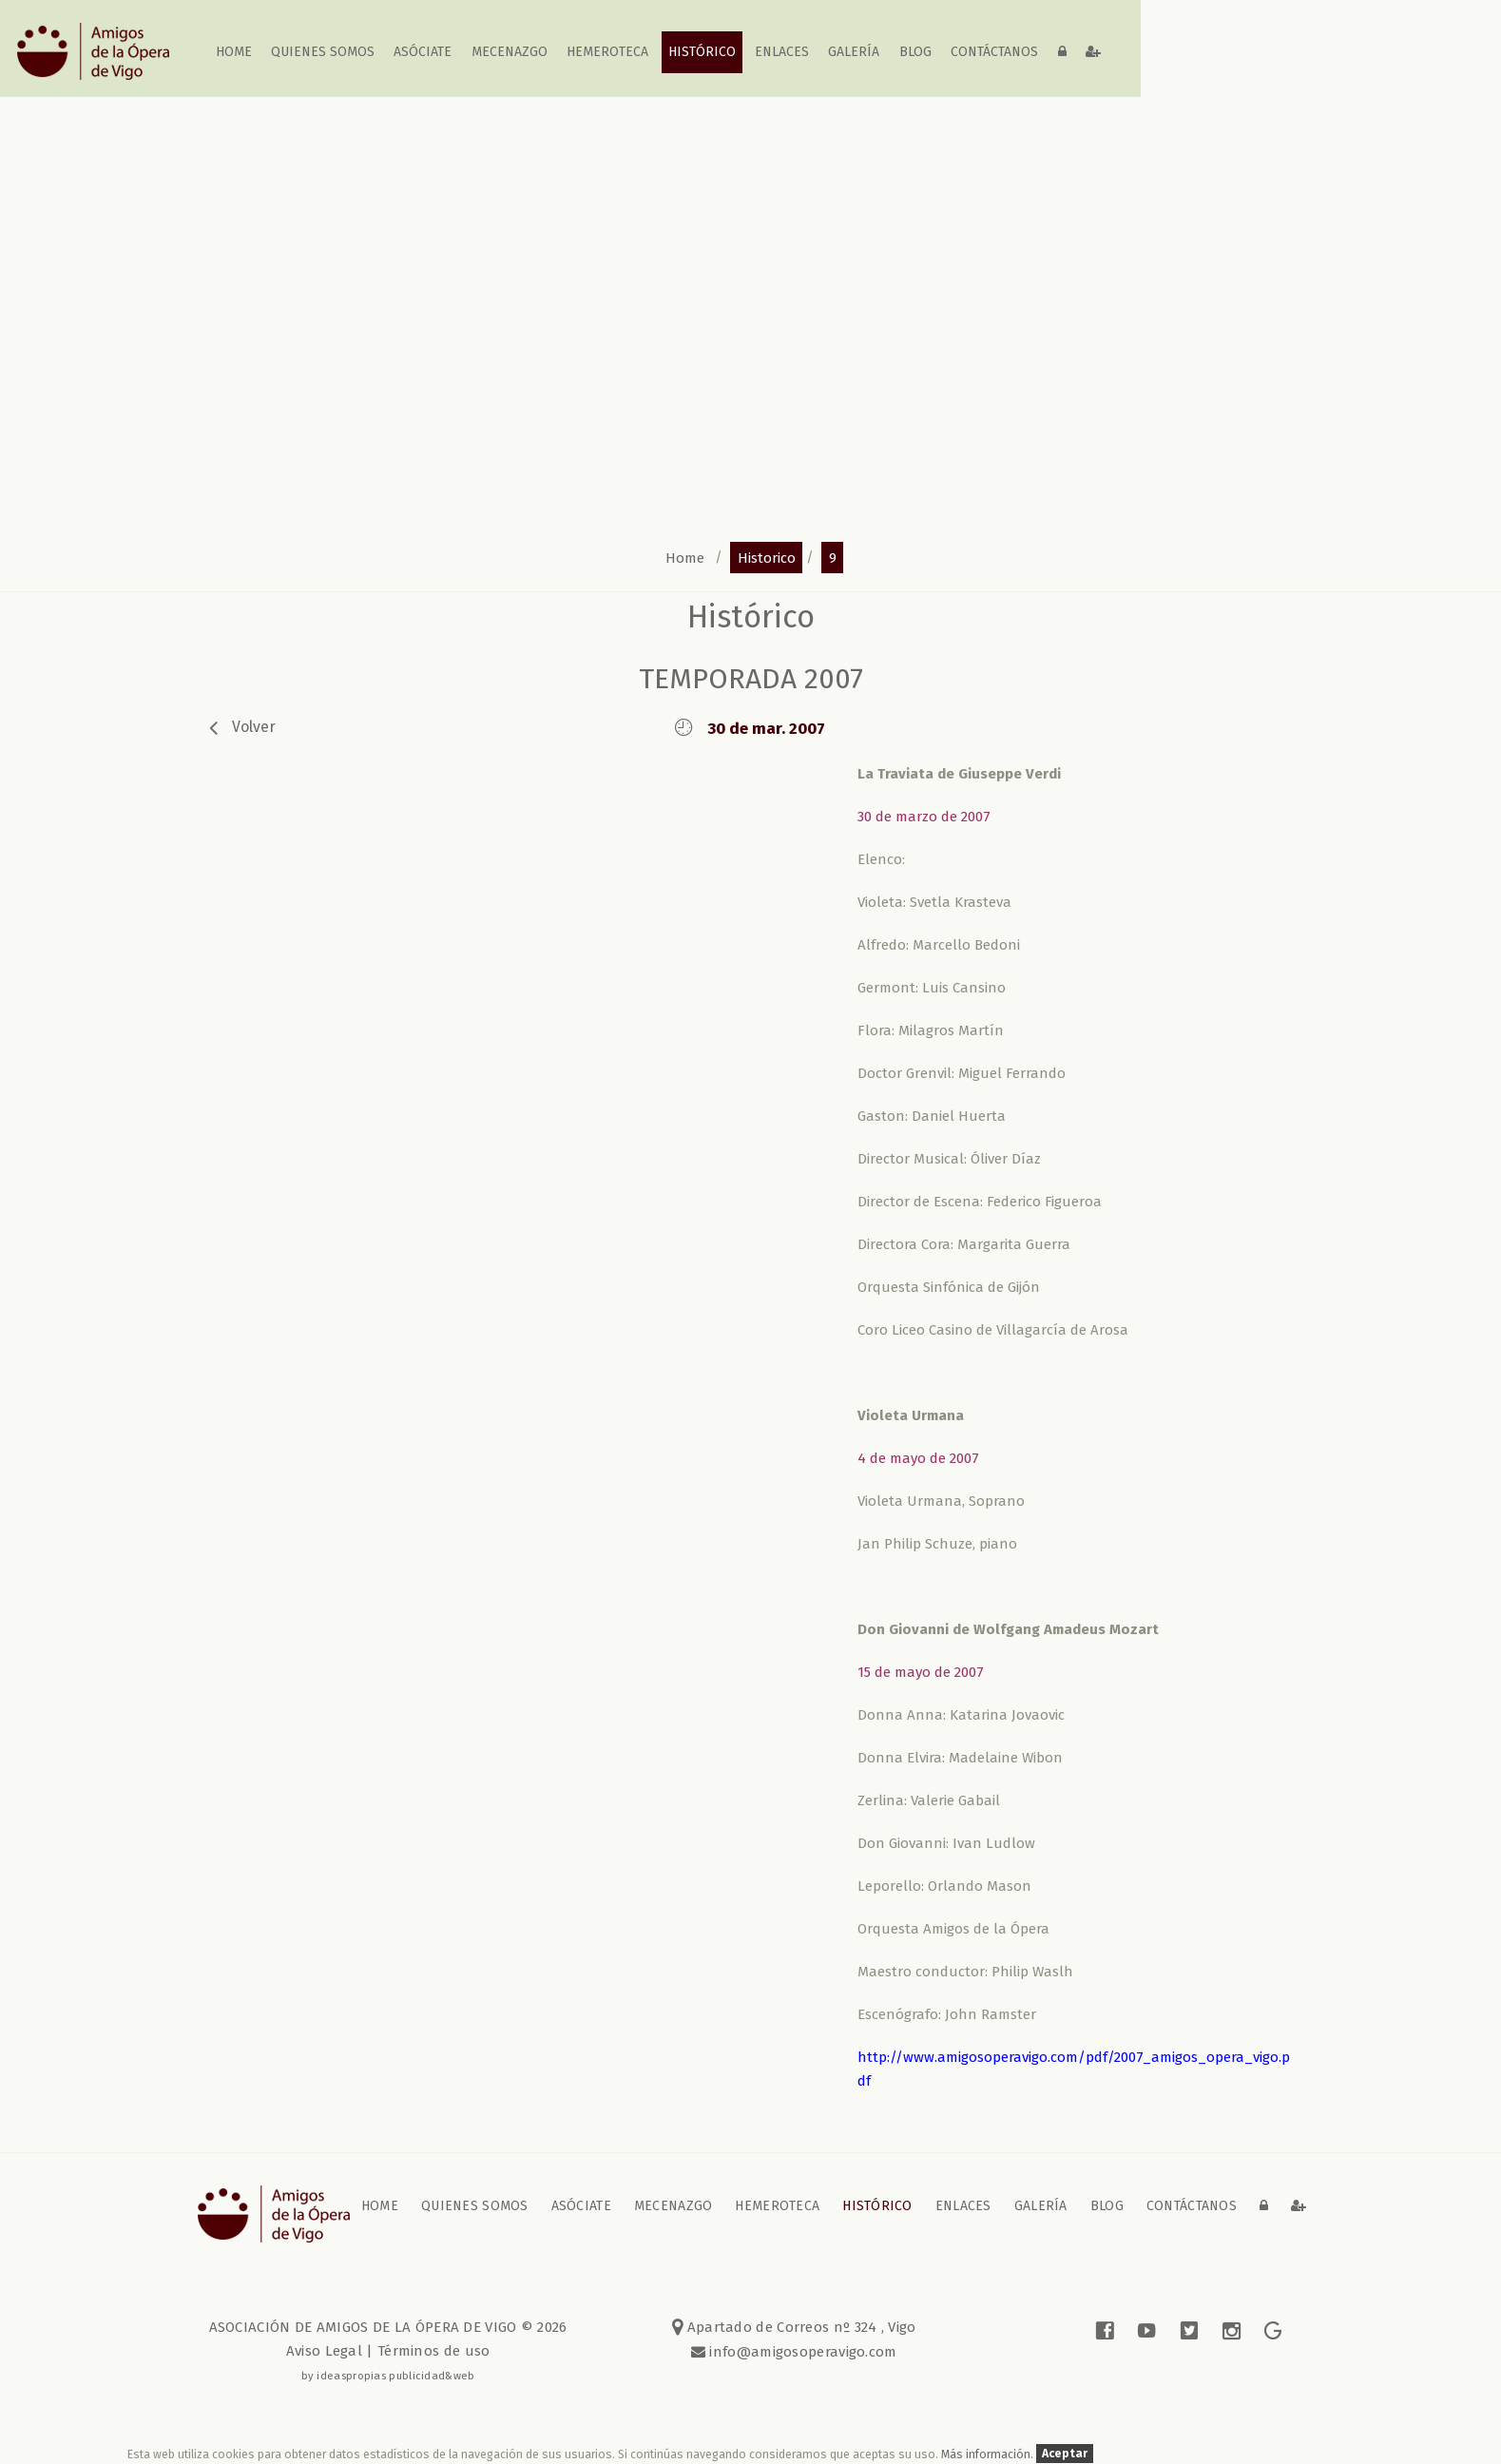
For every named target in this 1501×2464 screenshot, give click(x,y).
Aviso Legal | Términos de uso (388, 2350)
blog (915, 52)
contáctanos (994, 52)
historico (767, 557)
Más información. (988, 2454)
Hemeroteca (607, 52)
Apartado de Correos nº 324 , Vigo (794, 2327)
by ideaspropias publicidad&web (388, 2375)
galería (854, 52)
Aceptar (1064, 2454)
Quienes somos (323, 52)
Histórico (702, 52)
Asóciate (423, 52)
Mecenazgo (509, 52)
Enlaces (782, 52)
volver (254, 727)
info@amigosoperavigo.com (801, 2351)
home (234, 52)
